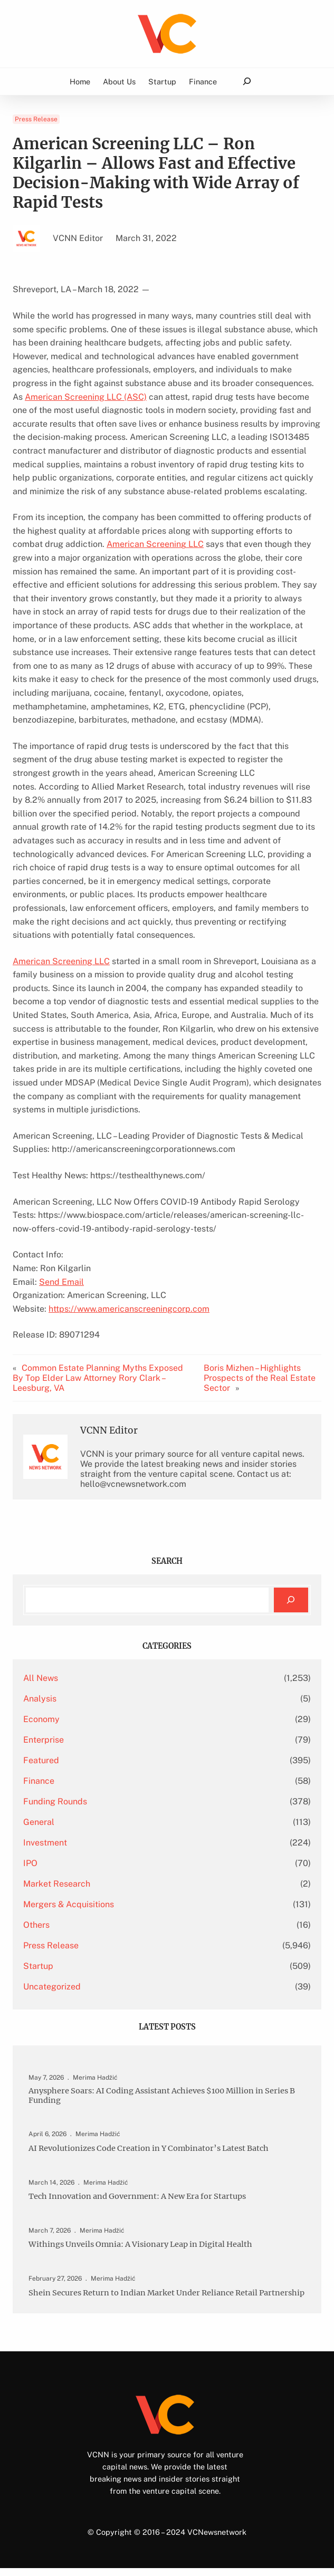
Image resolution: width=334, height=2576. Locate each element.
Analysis (39, 1699)
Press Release (36, 119)
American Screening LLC (155, 544)
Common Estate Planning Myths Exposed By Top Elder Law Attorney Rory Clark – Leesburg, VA (98, 1378)
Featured (41, 1760)
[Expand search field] (247, 81)
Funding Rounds (55, 1801)
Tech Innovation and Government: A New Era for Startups (140, 2196)
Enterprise (43, 1740)
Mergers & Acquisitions (68, 1904)
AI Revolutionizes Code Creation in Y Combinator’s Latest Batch (151, 2149)
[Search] (291, 1600)
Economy (41, 1719)
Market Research (56, 1884)
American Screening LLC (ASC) (86, 397)
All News (40, 1678)
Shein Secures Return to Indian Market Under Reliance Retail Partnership (145, 2296)
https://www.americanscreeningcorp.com (129, 1309)
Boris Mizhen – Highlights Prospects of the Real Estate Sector (260, 1378)
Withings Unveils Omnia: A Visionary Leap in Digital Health (142, 2243)
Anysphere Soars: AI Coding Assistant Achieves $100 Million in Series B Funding (164, 2096)
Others (36, 1925)
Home (80, 81)
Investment (45, 1843)
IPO (30, 1863)
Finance (38, 1781)
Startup (38, 1966)
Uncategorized (52, 1987)
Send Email (61, 1282)
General (38, 1822)
